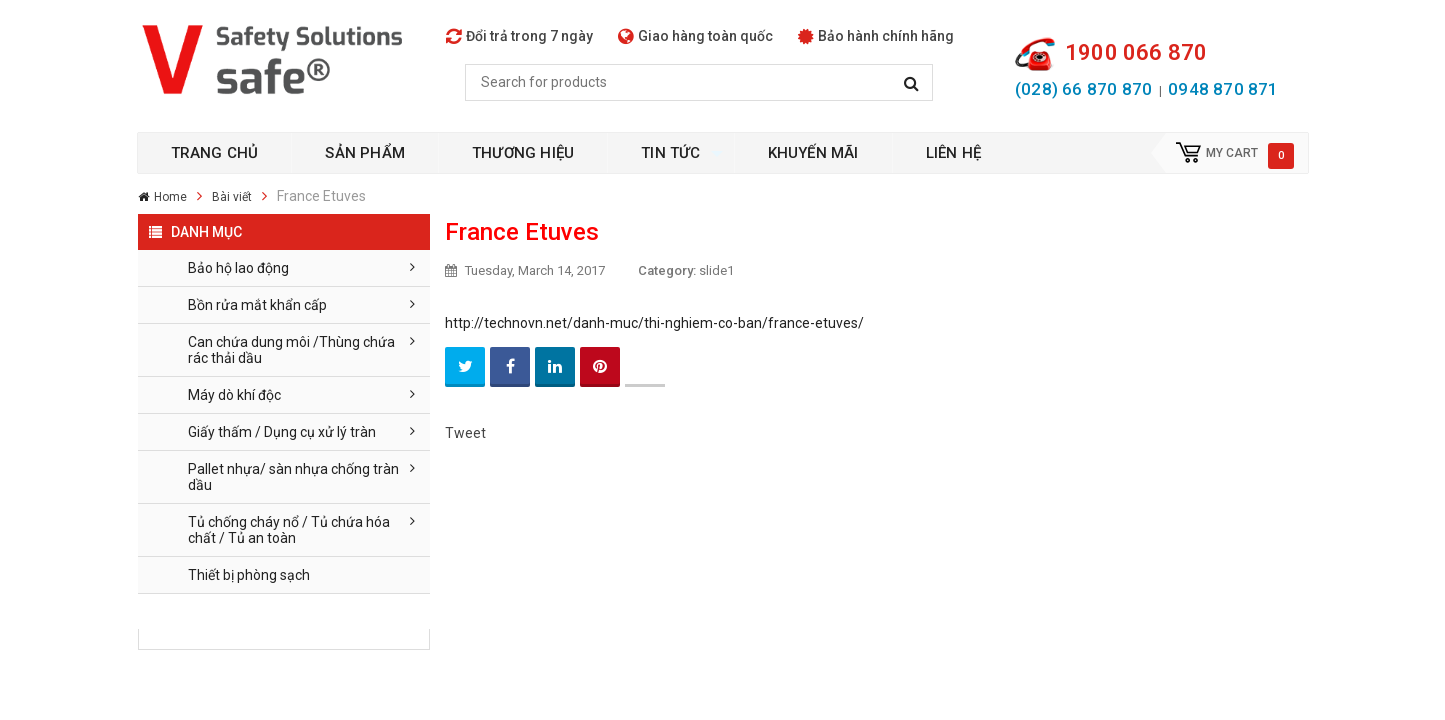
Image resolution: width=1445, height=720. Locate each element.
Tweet (465, 433)
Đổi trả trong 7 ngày (519, 36)
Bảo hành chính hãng (876, 36)
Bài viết (232, 197)
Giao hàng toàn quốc (695, 36)
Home (170, 197)
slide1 (716, 270)
